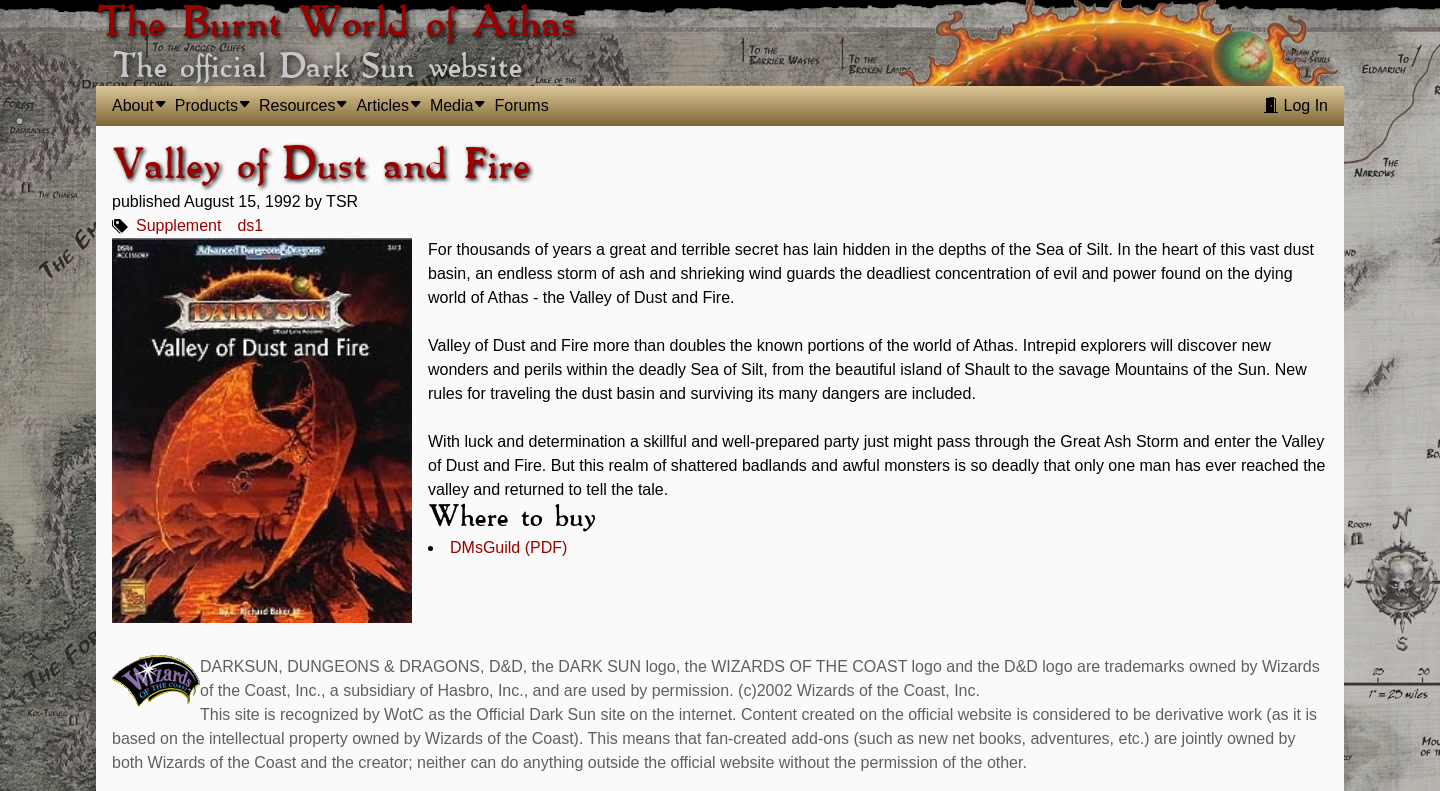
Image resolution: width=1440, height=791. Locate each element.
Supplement (178, 225)
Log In (1295, 105)
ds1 (250, 225)
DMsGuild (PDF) (508, 547)
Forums (521, 105)
